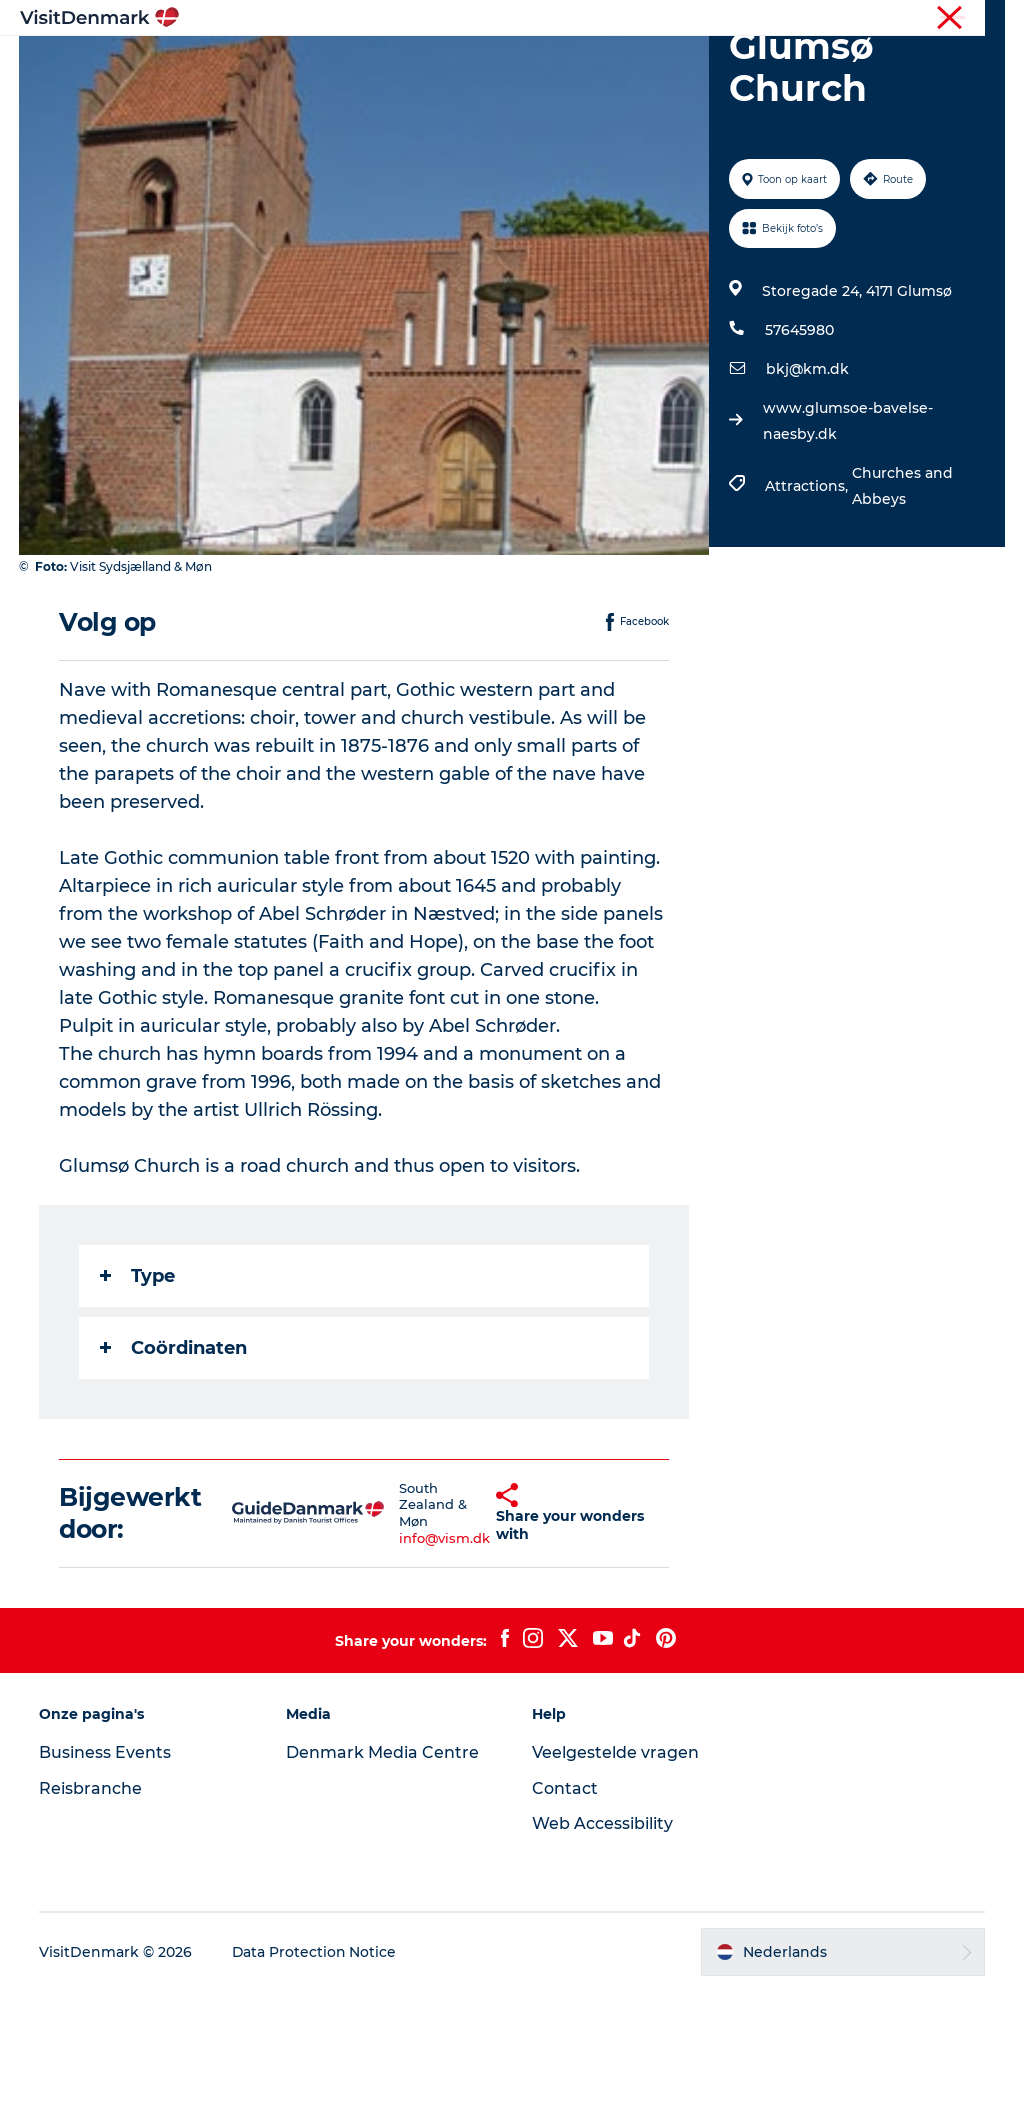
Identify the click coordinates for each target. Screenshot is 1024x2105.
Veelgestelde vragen (615, 1865)
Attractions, (808, 600)
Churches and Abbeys (902, 600)
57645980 (799, 444)
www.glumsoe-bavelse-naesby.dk (848, 535)
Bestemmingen (423, 64)
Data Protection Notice (316, 2066)
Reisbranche (921, 19)
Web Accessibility (602, 1937)
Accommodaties (698, 64)
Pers (991, 19)
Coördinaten (174, 1461)
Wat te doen (558, 64)
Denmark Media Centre (382, 1865)
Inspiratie (298, 64)
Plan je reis (512, 85)
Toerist (844, 19)
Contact (565, 1901)
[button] (464, 1627)
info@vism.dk (409, 1652)
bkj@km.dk (807, 483)
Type (138, 1389)
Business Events (106, 1865)
